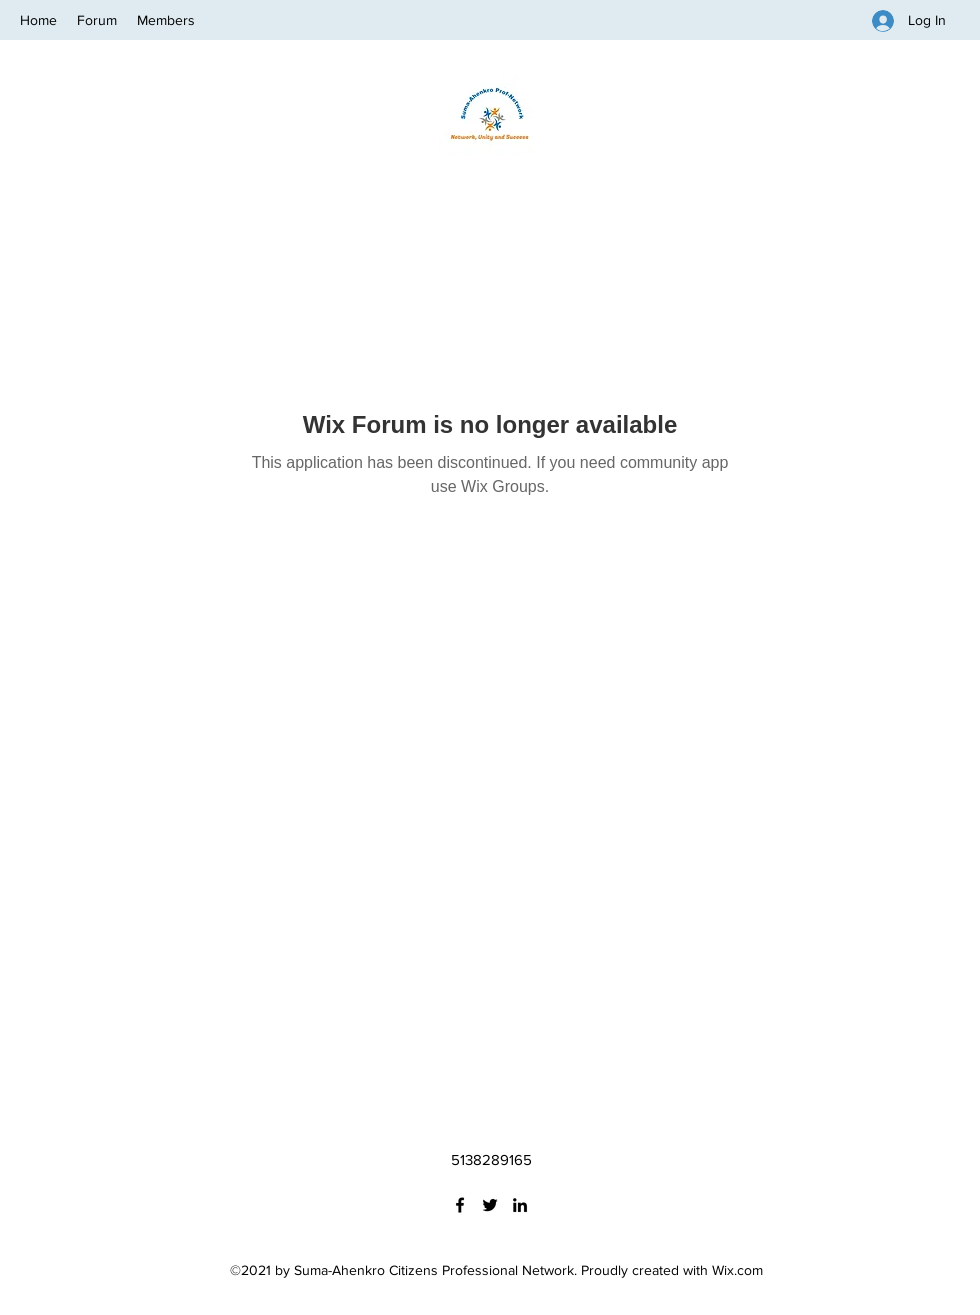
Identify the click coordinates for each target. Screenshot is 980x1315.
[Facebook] (460, 1205)
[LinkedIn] (520, 1205)
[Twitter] (490, 1205)
